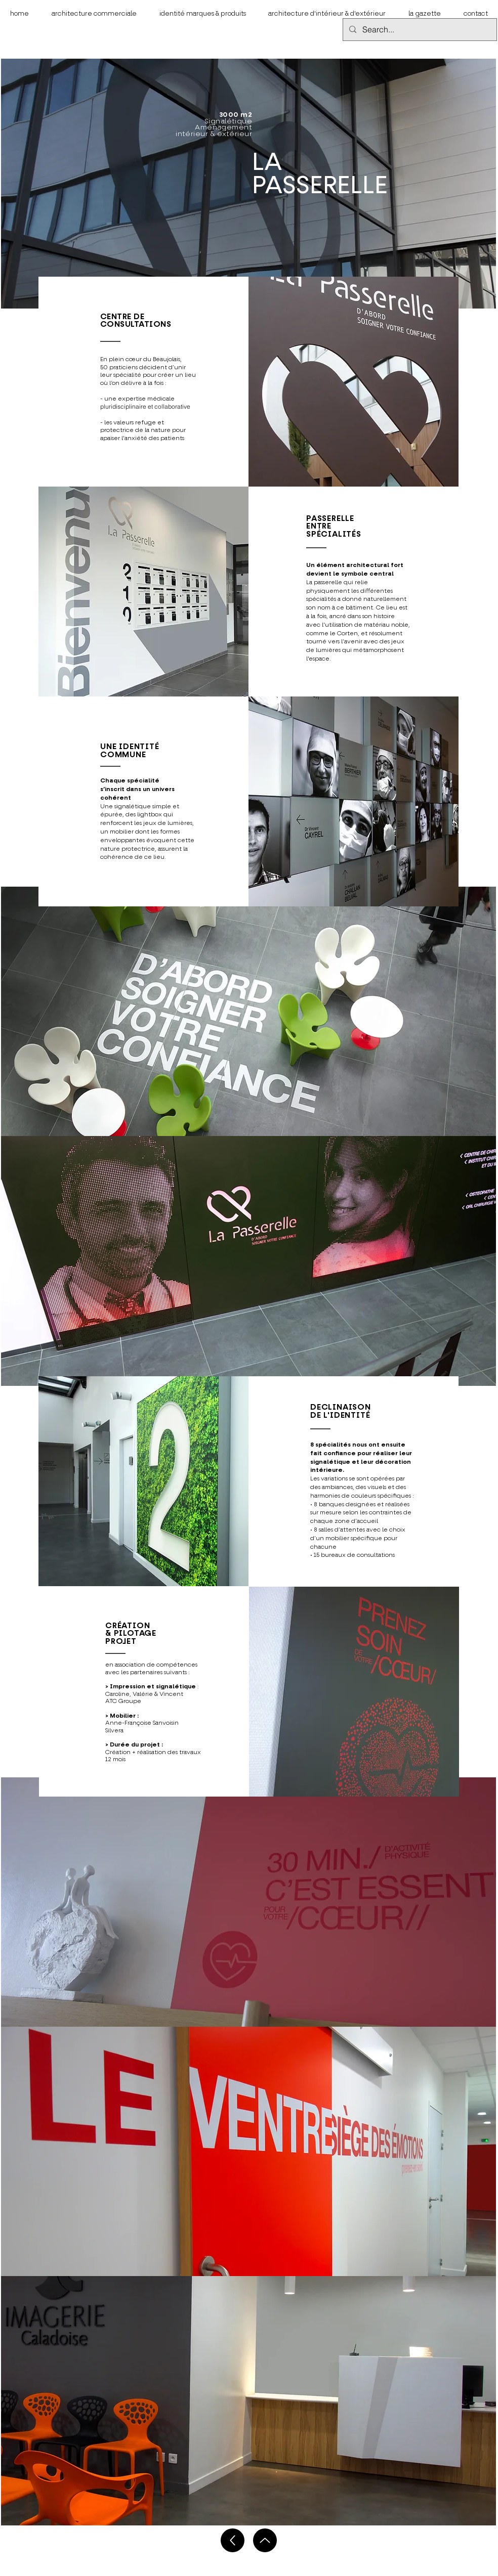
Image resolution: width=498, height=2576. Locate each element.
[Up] (232, 2540)
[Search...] (418, 29)
